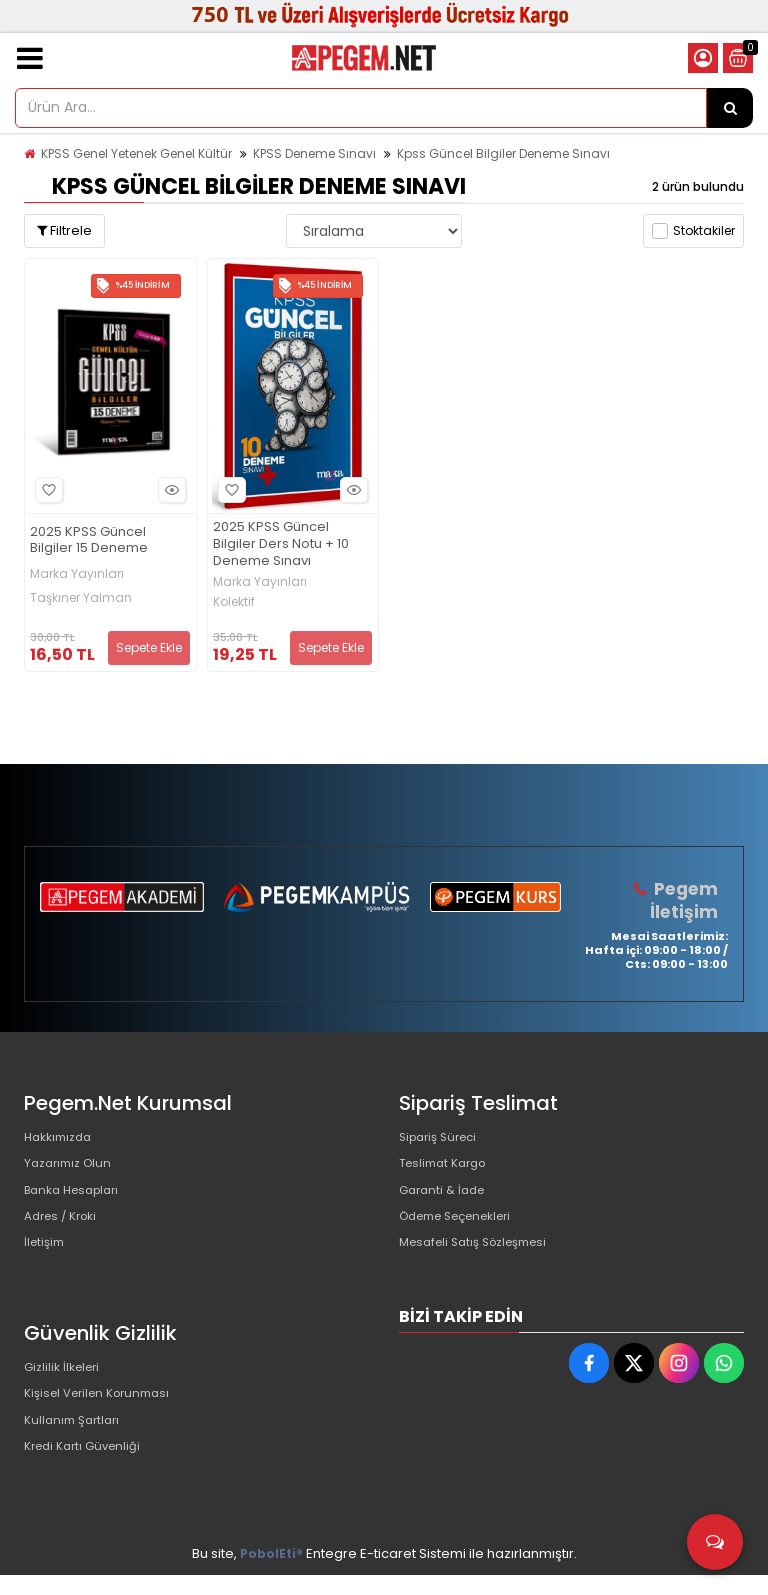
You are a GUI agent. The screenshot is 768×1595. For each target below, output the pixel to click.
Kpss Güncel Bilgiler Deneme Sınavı (503, 153)
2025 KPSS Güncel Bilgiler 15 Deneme (89, 541)
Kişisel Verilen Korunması (105, 1421)
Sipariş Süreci (443, 1137)
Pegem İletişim (686, 899)
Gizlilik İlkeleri (66, 1389)
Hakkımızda (62, 1137)
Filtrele (64, 230)
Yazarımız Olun (72, 1169)
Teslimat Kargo (448, 1169)
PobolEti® (271, 1573)
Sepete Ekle (149, 647)
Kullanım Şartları (76, 1453)
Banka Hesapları (77, 1201)
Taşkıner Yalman (81, 598)
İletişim (46, 1265)
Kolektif (234, 602)
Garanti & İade (446, 1201)
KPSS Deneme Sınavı (314, 153)
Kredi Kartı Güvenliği (88, 1485)
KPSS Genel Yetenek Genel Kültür (136, 153)
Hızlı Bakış (169, 490)
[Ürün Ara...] (730, 108)
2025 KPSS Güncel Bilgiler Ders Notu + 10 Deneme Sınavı (281, 544)
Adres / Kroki (65, 1233)
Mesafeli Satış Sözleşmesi (482, 1265)
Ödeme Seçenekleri (465, 1233)
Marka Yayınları (77, 574)
